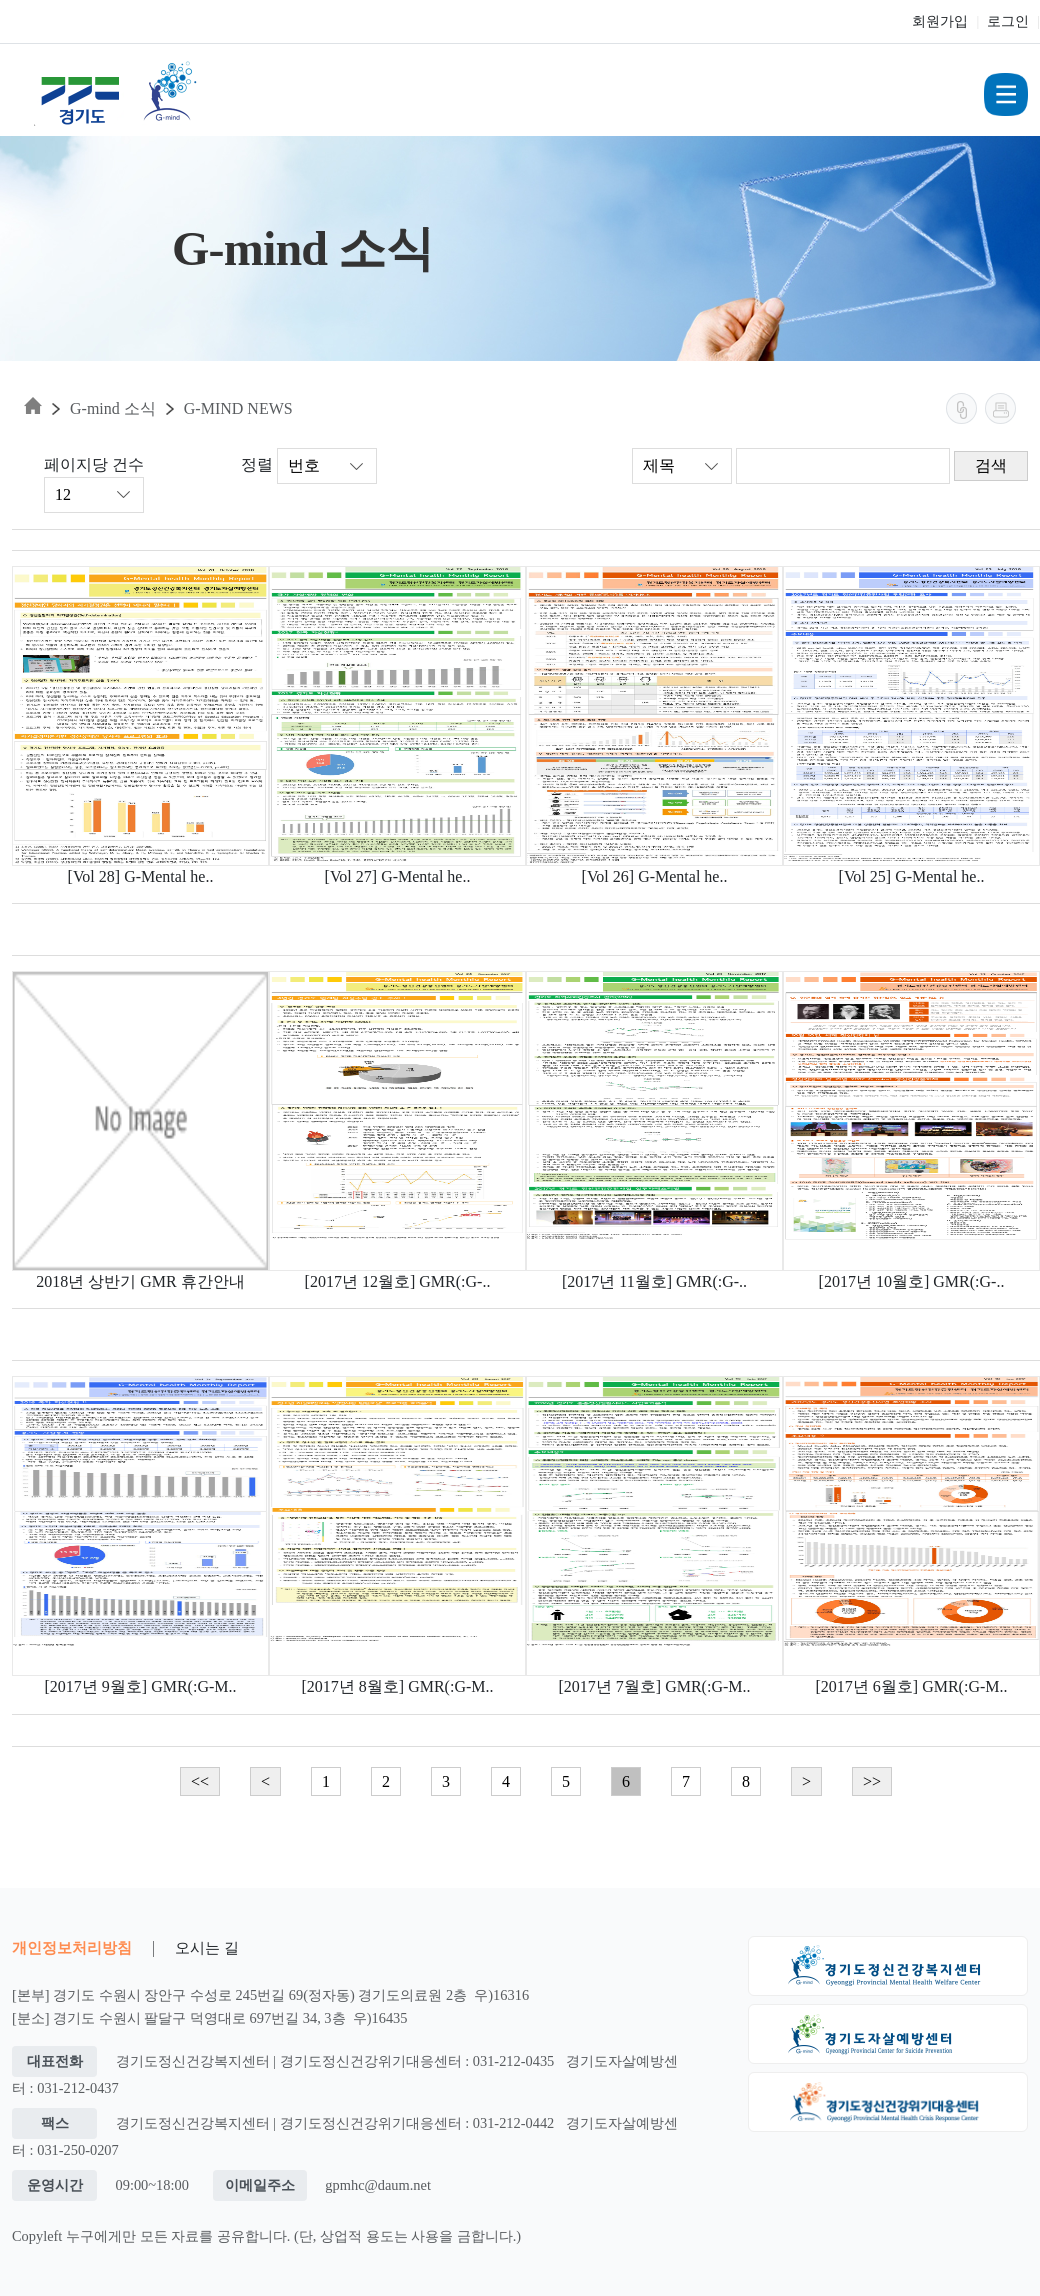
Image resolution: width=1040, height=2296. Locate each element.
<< (200, 1781)
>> (872, 1781)
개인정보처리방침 (72, 1947)
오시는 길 (207, 1947)
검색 (991, 465)
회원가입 (940, 21)
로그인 (1008, 21)
